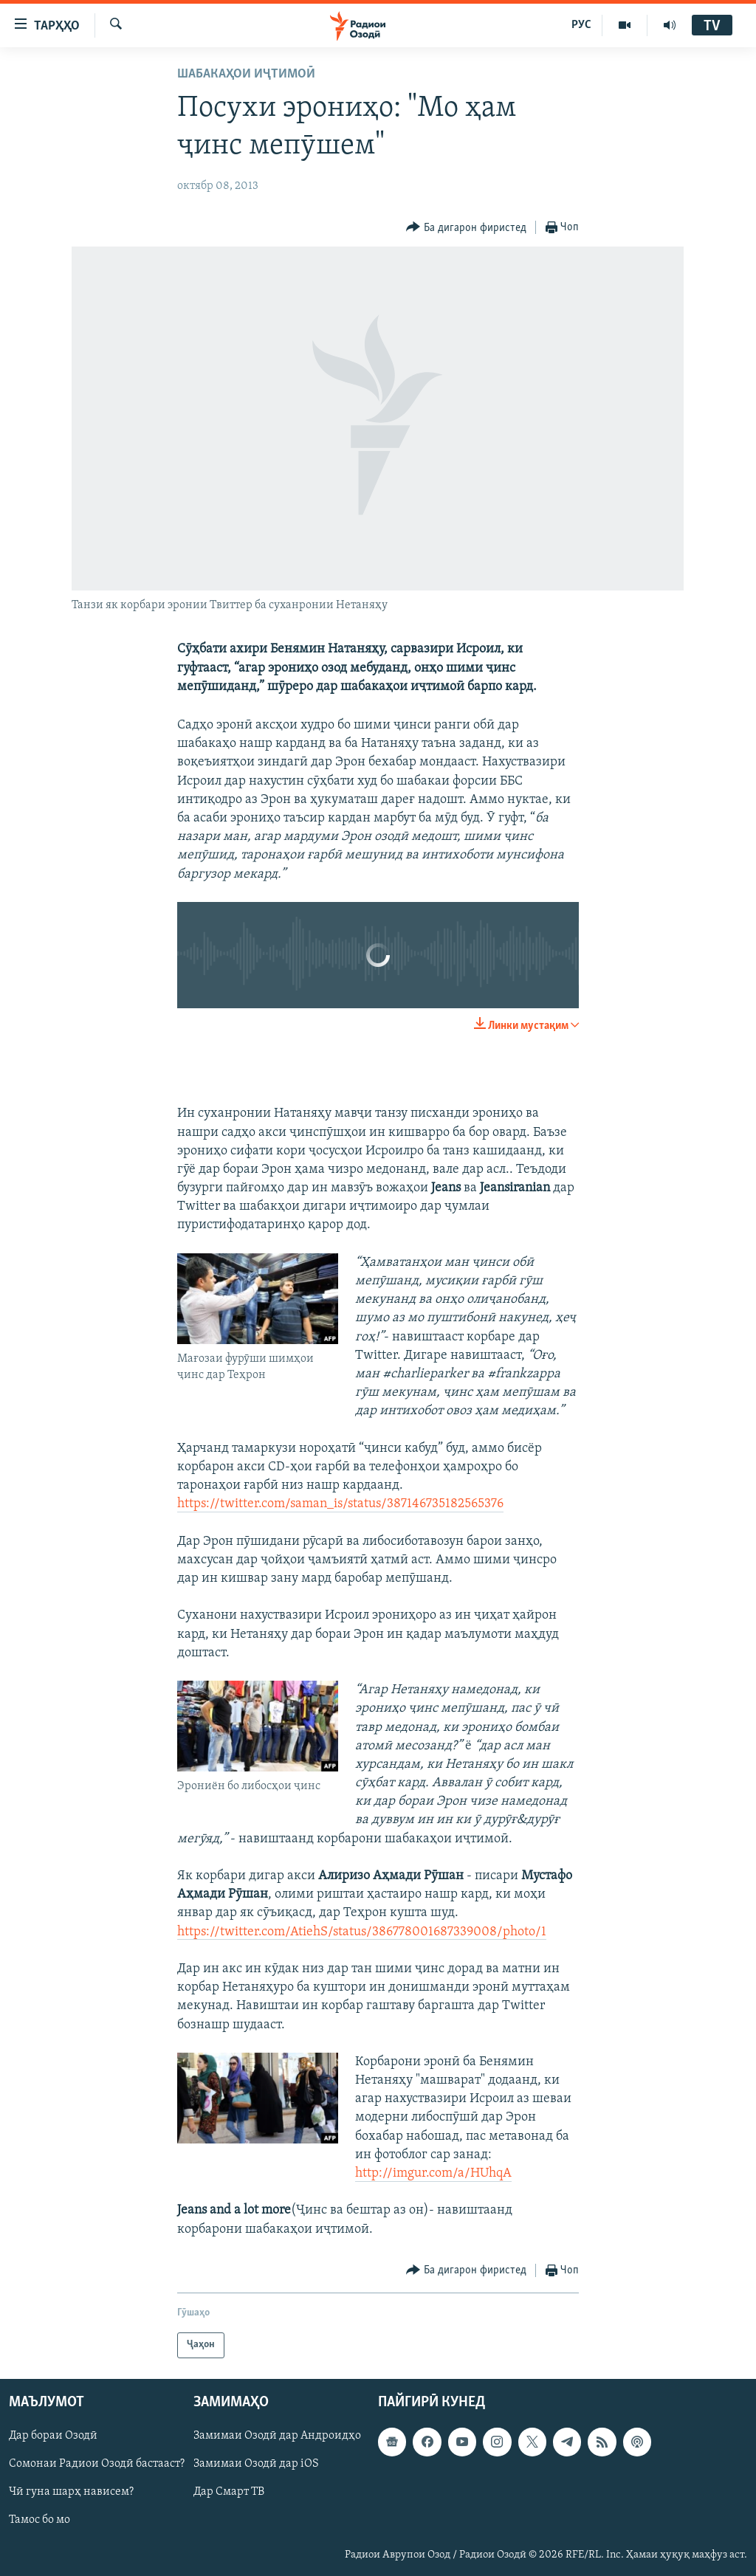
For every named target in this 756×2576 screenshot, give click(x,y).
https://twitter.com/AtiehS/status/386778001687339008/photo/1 (361, 1932)
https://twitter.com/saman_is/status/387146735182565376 (340, 1504)
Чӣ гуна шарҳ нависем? (71, 2492)
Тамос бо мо (39, 2520)
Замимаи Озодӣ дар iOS (256, 2464)
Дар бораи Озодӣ (53, 2436)
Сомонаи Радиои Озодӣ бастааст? (97, 2464)
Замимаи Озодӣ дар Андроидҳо (277, 2436)
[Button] (466, 228)
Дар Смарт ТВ (228, 2492)
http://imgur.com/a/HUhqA (433, 2173)
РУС (581, 25)
